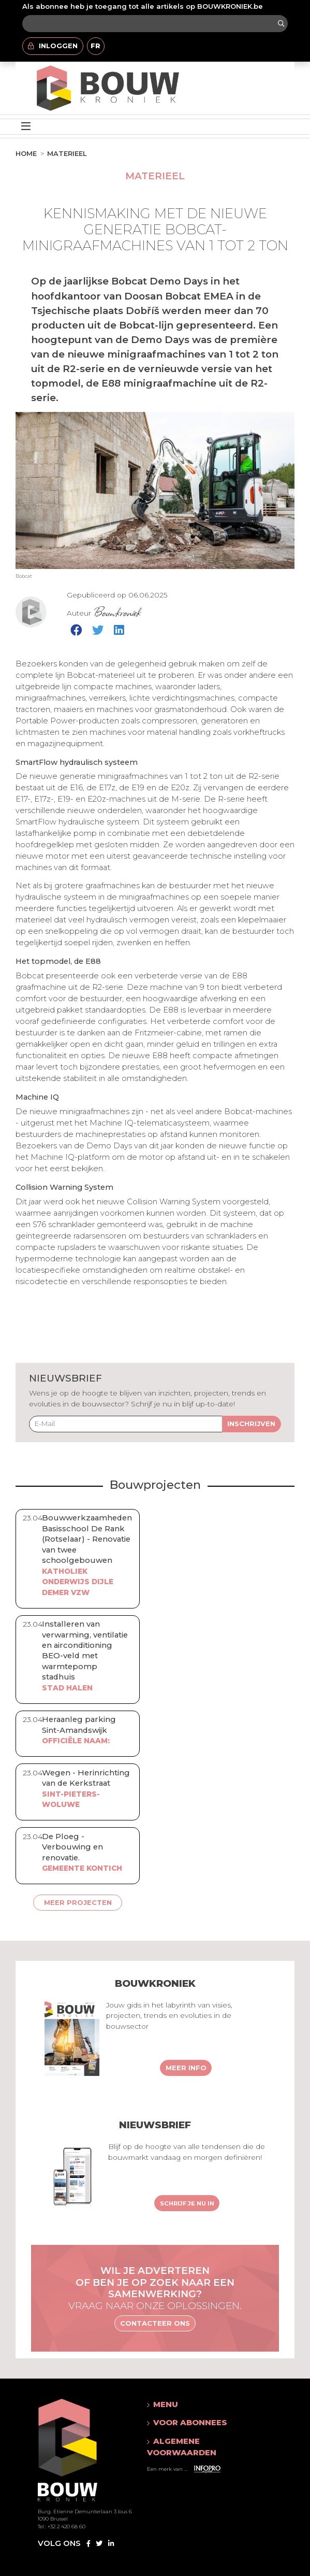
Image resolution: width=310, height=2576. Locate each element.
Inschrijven (251, 1423)
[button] (199, 2404)
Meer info (186, 2067)
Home (26, 153)
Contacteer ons (155, 2323)
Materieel (67, 153)
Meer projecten (78, 1902)
